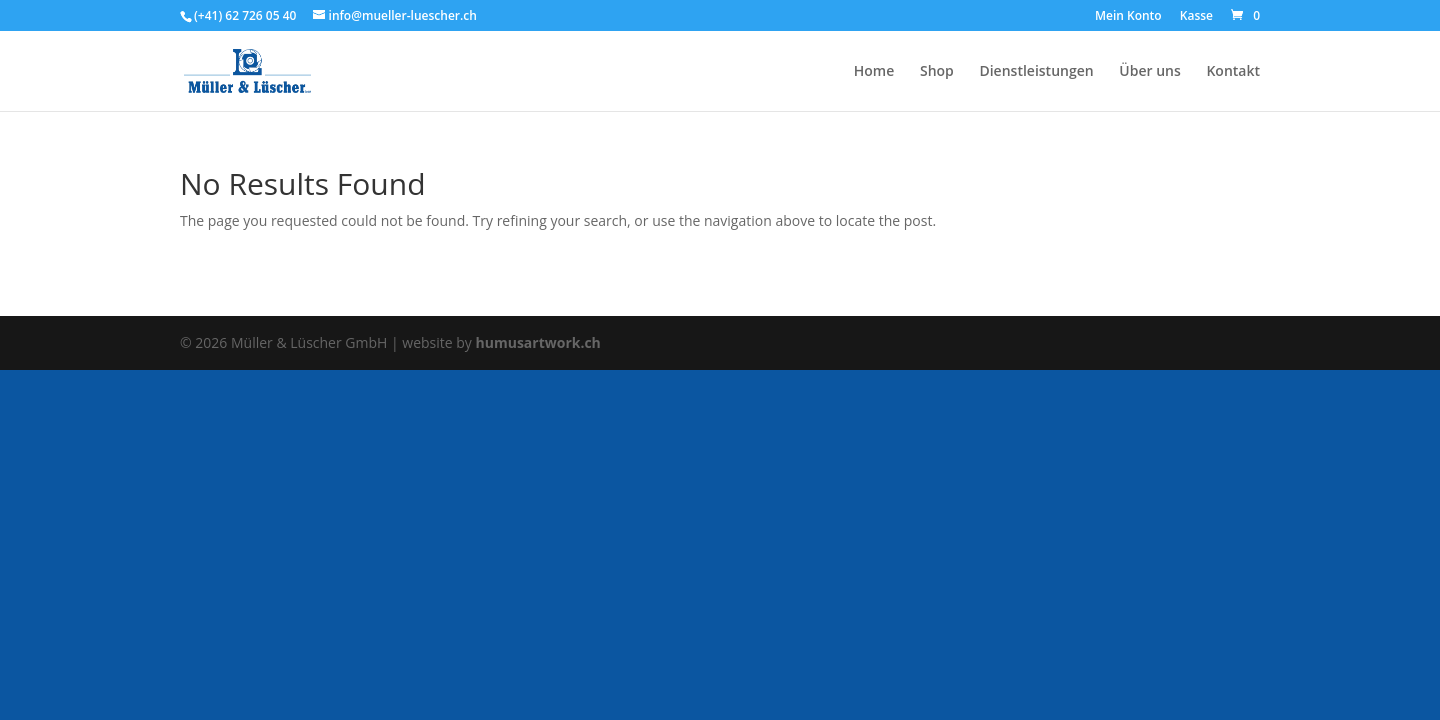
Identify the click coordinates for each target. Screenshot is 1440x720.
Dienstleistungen (1036, 72)
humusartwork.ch (538, 342)
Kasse (1196, 17)
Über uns (1149, 72)
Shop (937, 72)
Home (874, 72)
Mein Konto (1128, 17)
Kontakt (1233, 72)
